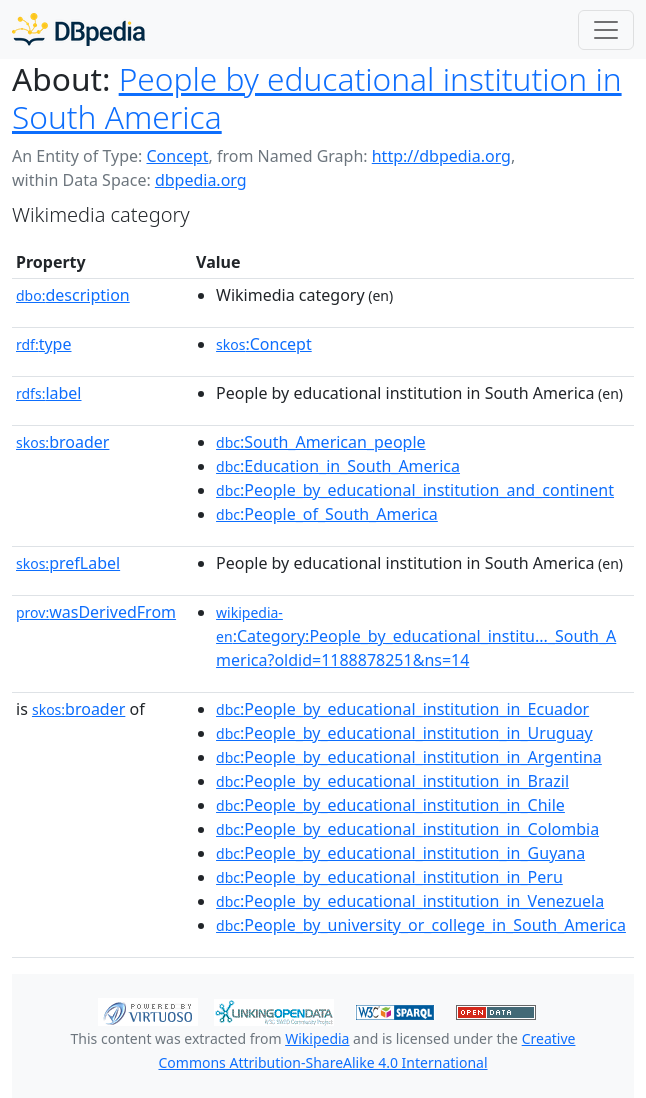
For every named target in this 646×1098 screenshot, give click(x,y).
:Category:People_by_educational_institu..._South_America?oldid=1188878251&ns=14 (416, 637)
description (73, 295)
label (49, 393)
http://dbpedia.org (441, 156)
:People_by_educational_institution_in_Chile (390, 805)
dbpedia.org (201, 180)
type (44, 344)
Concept (177, 156)
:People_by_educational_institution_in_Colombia (407, 829)
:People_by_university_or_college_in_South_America (421, 925)
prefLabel (68, 563)
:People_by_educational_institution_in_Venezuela (410, 901)
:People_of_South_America (327, 514)
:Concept (264, 344)
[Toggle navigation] (606, 30)
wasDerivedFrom (96, 612)
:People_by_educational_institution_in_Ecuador (402, 709)
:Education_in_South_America (338, 466)
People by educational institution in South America (317, 97)
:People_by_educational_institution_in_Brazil (392, 781)
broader (62, 442)
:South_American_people (321, 442)
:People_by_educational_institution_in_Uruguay (404, 733)
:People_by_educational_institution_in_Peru (389, 877)
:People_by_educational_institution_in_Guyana (400, 853)
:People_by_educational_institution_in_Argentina (409, 757)
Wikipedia (317, 1038)
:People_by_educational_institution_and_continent (415, 490)
